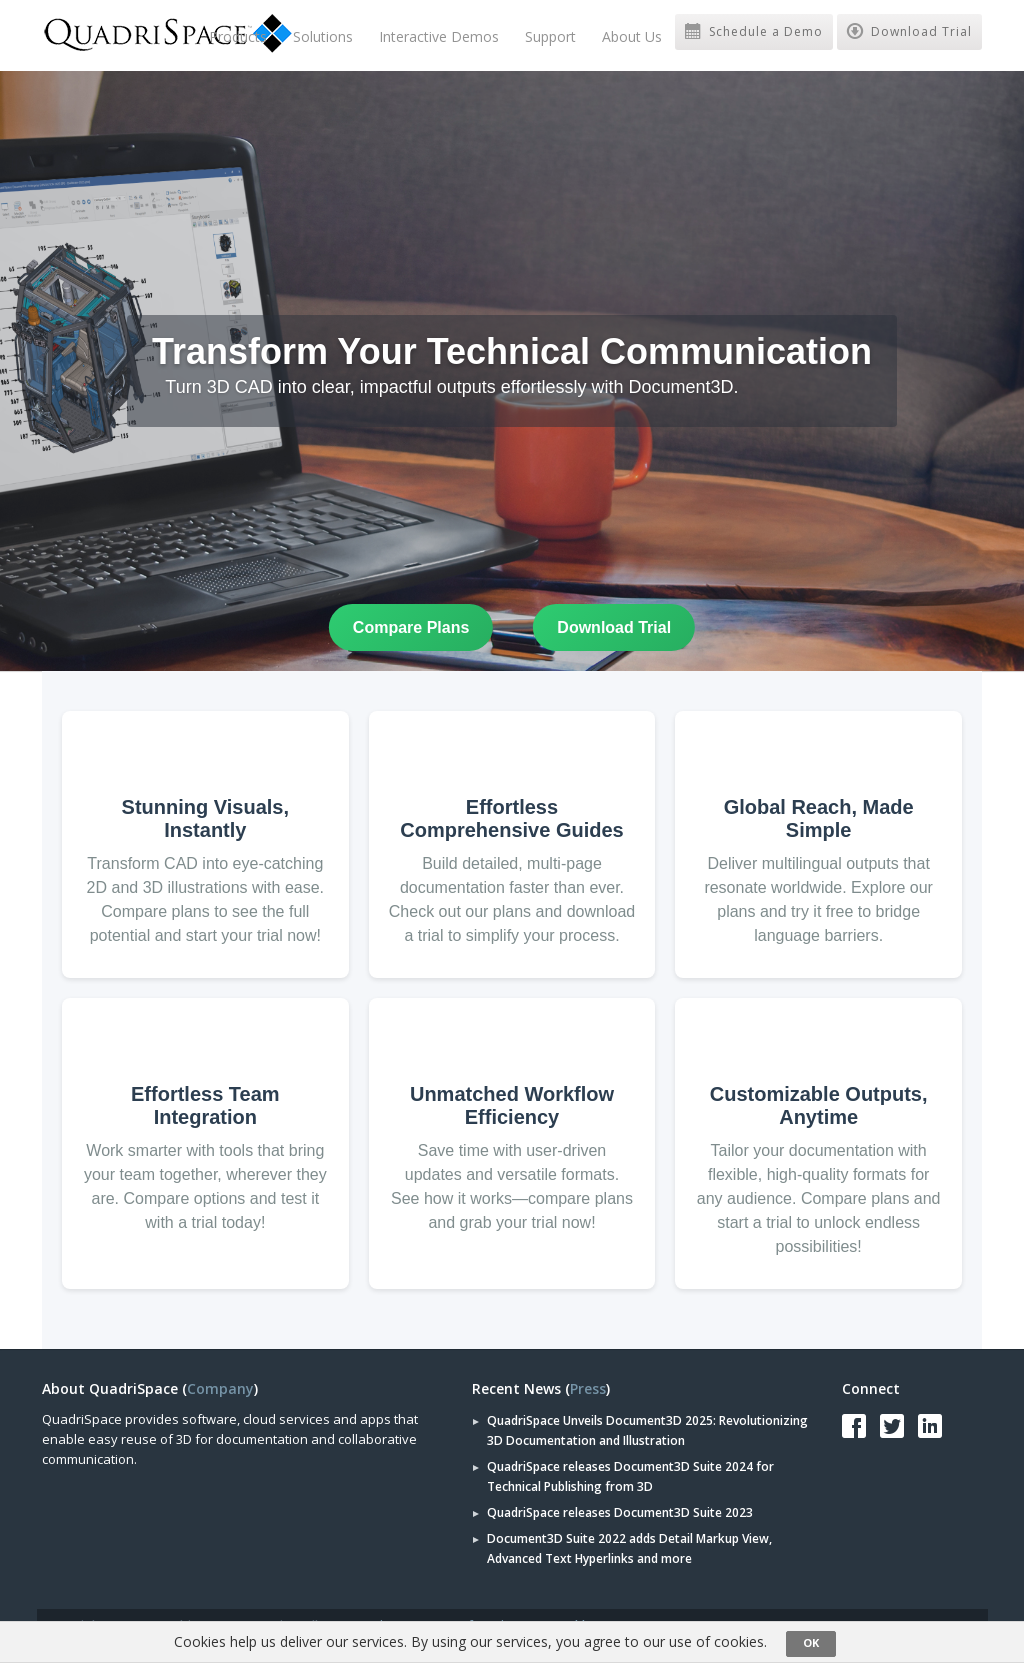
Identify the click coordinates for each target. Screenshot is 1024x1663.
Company (220, 1388)
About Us (632, 36)
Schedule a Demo (754, 31)
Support (550, 36)
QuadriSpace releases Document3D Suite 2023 (620, 1512)
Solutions (323, 36)
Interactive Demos (439, 36)
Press (588, 1388)
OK (811, 1642)
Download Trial (909, 31)
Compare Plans (411, 627)
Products (238, 36)
